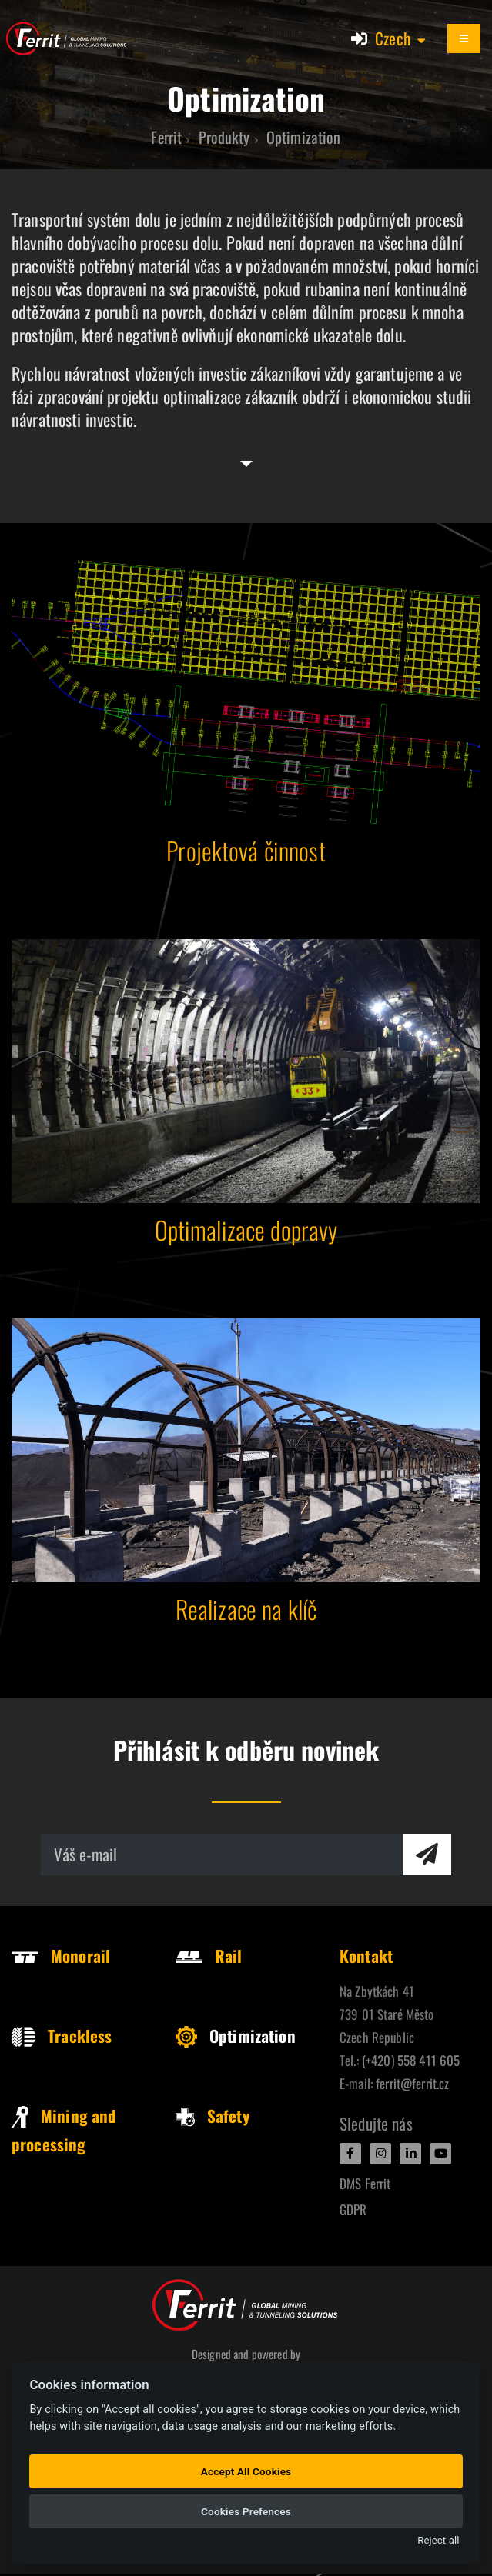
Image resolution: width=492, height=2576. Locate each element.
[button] (401, 38)
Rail (209, 1956)
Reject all (438, 2540)
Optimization (236, 2036)
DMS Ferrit (365, 2183)
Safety (212, 2116)
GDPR (353, 2209)
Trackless (62, 2036)
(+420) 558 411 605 (411, 2060)
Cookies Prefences (246, 2511)
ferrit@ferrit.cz (412, 2083)
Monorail (61, 1956)
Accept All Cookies (246, 2471)
